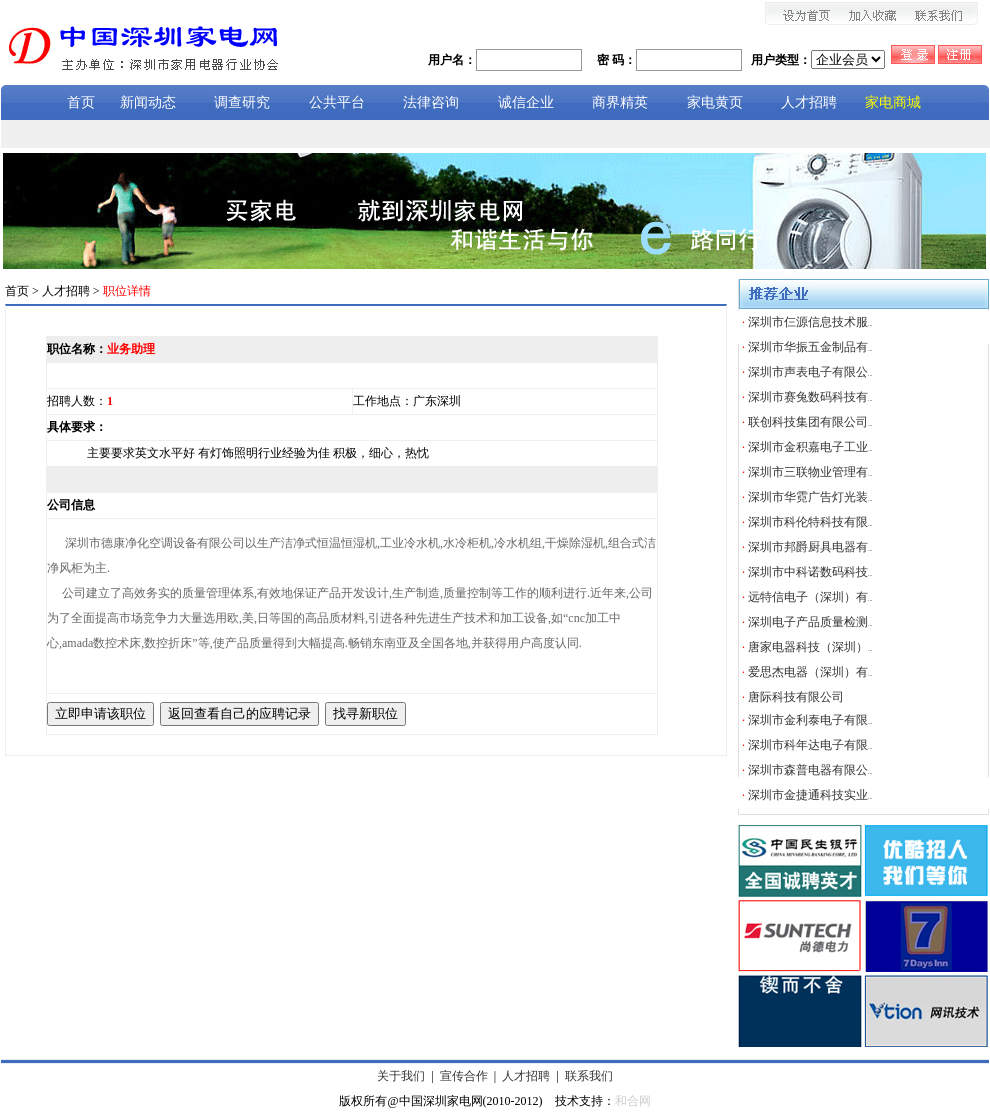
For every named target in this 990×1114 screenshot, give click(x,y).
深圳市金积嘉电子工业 (810, 447)
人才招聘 (526, 1076)
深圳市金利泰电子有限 (810, 720)
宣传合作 (464, 1076)
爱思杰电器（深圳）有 (810, 672)
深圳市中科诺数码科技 (810, 572)
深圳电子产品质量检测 (810, 622)
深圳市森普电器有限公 (810, 770)
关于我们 (401, 1076)
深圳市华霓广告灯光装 (810, 497)
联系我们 (589, 1076)
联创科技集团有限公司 (810, 422)
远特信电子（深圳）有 (810, 597)
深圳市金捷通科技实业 (810, 795)
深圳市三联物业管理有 (810, 472)
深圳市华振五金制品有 (810, 347)
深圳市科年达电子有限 (810, 745)
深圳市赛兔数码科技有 (810, 397)
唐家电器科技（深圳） (810, 647)
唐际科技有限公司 (796, 697)
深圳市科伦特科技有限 (810, 522)
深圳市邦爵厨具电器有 (810, 547)
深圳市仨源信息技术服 (810, 322)
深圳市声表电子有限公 (810, 372)
